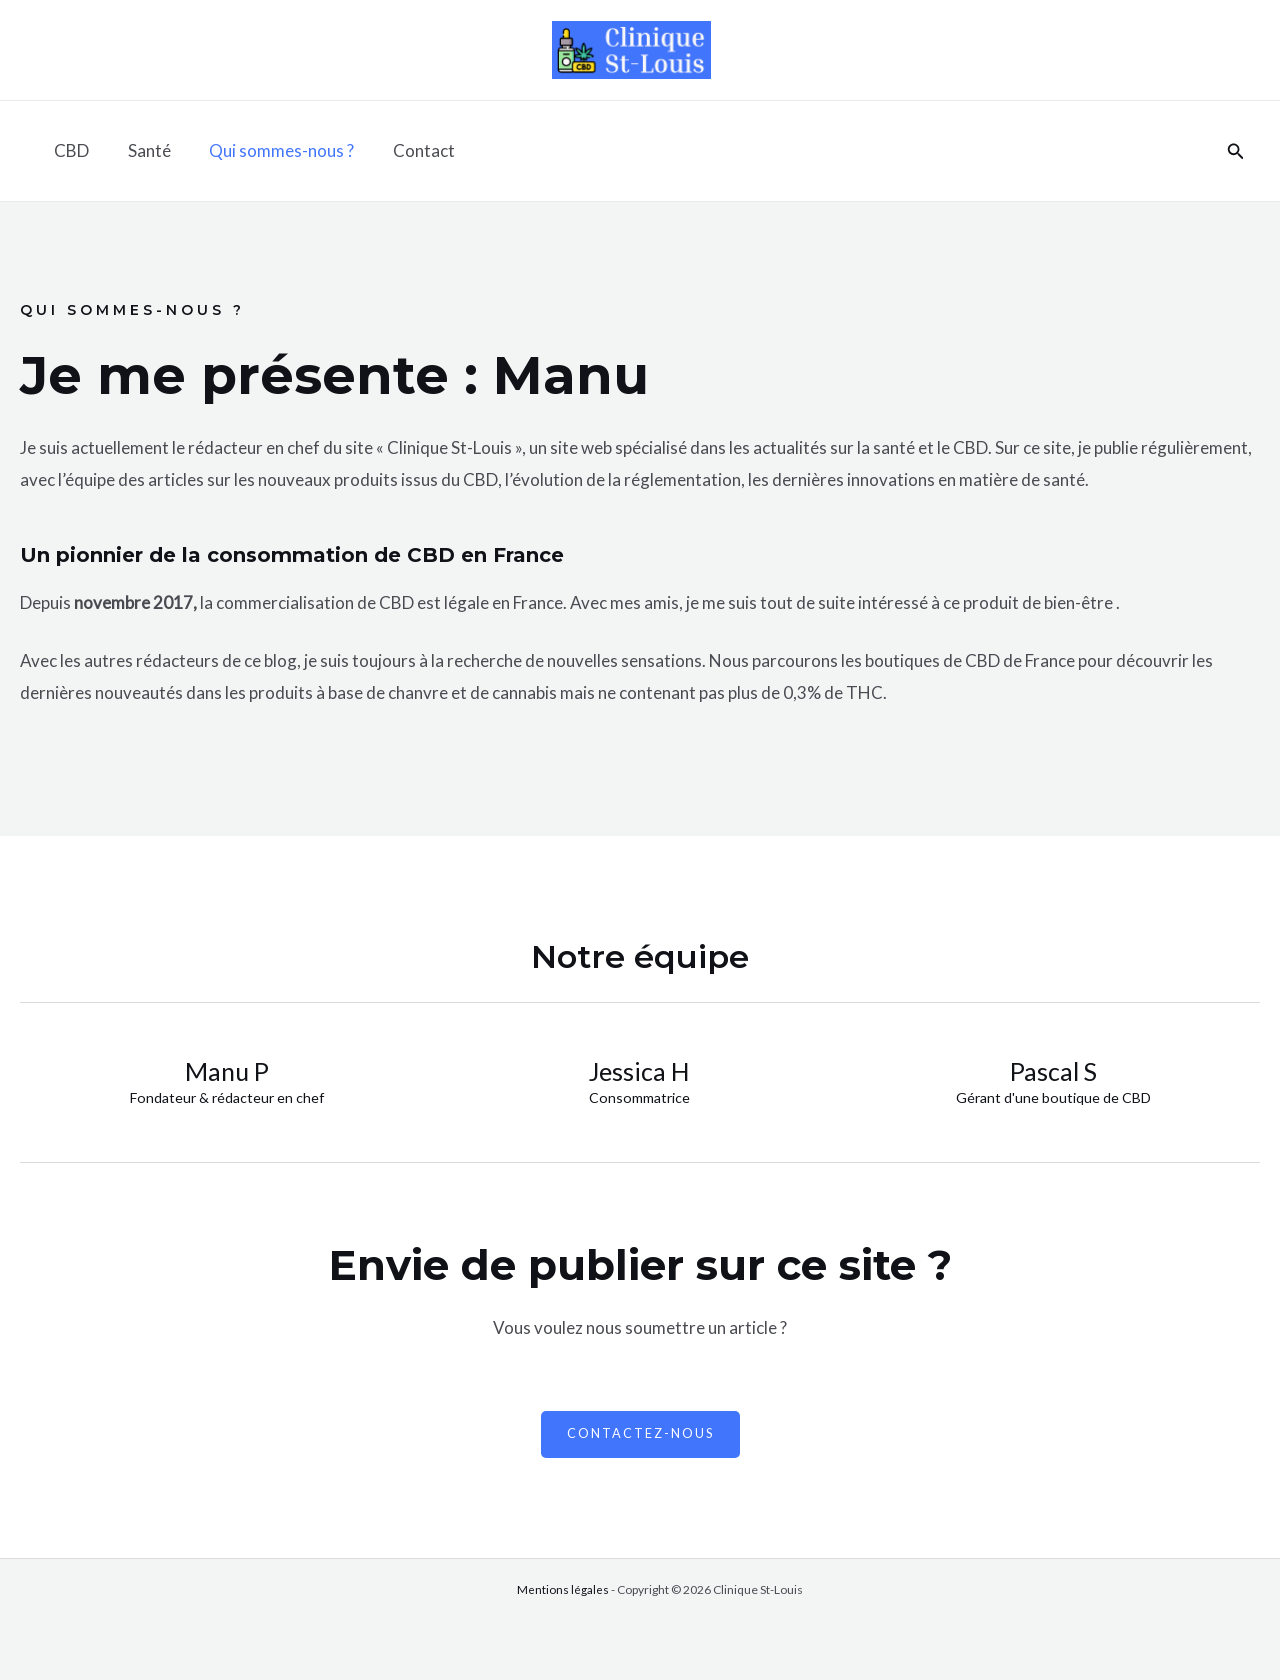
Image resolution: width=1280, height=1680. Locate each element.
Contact (408, 150)
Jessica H (639, 1071)
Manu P (227, 1071)
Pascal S (1053, 1071)
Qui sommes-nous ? (270, 150)
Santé (142, 150)
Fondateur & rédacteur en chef (227, 1098)
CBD (69, 150)
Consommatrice (640, 1098)
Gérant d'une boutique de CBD (1053, 1098)
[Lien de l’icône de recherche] (1236, 151)
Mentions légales (563, 1590)
